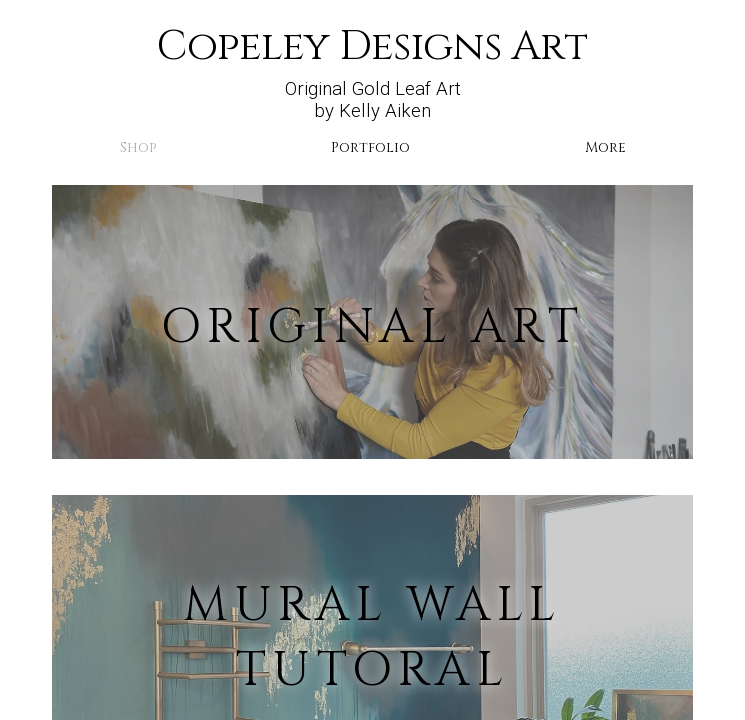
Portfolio (370, 147)
